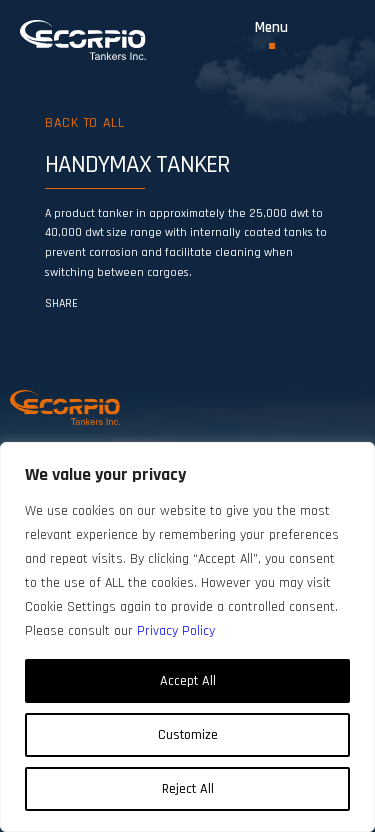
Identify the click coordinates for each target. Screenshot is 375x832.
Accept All (188, 681)
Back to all (84, 123)
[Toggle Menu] (271, 34)
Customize (188, 735)
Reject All (188, 789)
